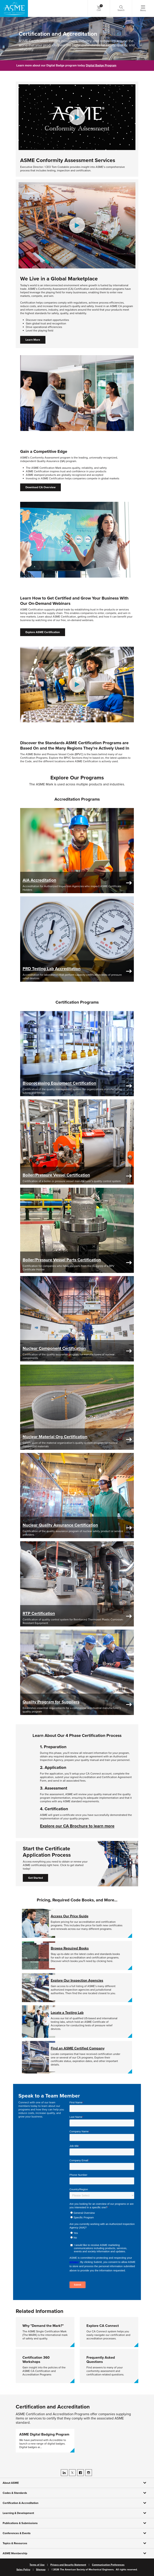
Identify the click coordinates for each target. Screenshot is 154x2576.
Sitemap (40, 2570)
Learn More (32, 340)
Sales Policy (23, 2570)
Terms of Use (37, 2565)
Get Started (35, 1878)
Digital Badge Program (101, 65)
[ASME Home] (14, 8)
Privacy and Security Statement (68, 2565)
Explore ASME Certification (42, 632)
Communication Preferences (108, 2565)
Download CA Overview (40, 487)
